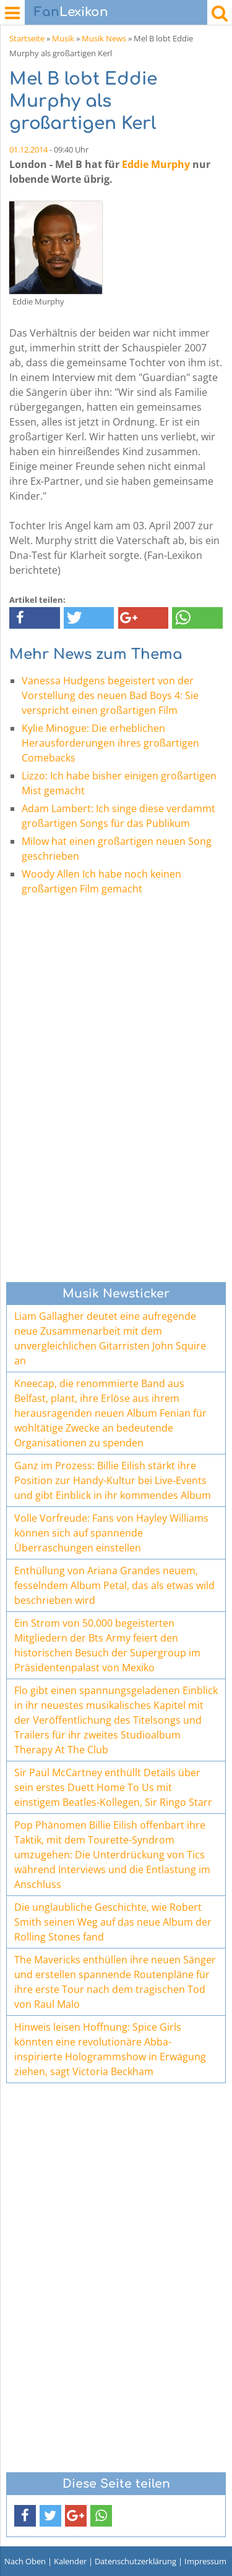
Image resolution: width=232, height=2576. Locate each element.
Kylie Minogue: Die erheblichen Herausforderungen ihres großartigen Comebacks (110, 743)
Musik (63, 38)
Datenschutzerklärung (135, 2561)
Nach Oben (25, 2561)
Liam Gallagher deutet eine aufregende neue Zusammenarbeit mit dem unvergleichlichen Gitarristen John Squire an (110, 1338)
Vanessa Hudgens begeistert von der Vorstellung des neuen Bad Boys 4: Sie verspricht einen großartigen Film (110, 695)
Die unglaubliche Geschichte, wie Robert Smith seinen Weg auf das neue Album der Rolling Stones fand (113, 1922)
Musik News (104, 38)
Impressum (205, 2561)
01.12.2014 (28, 149)
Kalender (70, 2561)
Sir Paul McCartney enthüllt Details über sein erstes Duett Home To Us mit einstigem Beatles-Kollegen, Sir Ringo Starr (113, 1787)
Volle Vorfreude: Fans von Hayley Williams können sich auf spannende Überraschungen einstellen (111, 1532)
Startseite (27, 38)
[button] (34, 618)
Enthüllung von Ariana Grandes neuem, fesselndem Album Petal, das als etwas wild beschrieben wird (114, 1585)
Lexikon (71, 12)
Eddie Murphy (156, 164)
